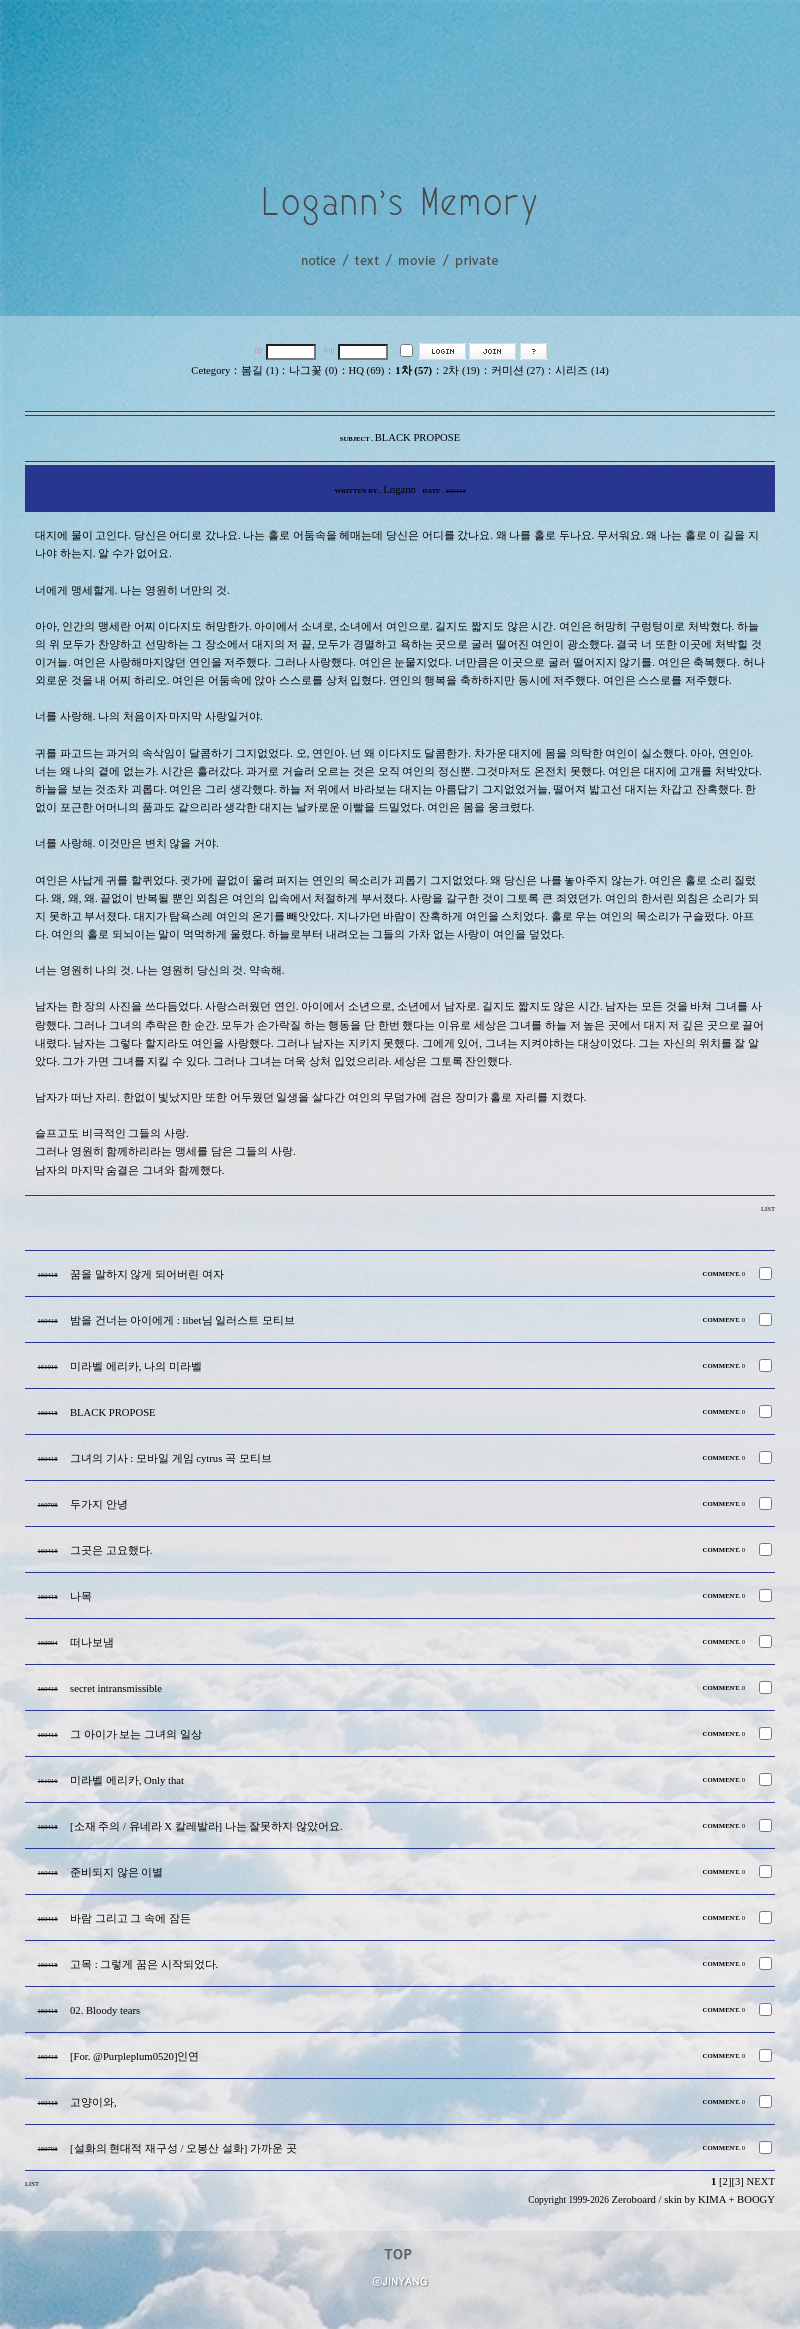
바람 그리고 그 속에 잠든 (130, 1918)
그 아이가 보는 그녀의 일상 (136, 1734)
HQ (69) (367, 370)
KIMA (712, 2199)
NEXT (761, 2181)
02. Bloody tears (105, 2010)
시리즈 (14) (581, 370)
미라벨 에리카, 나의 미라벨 (136, 1366)
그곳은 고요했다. (111, 1550)
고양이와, (93, 2102)
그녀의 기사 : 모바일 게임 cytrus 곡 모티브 (171, 1458)
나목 (81, 1596)
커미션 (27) (517, 370)
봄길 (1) (259, 370)
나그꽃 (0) (313, 370)
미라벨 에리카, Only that (127, 1780)
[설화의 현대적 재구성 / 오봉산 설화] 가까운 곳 (183, 2148)
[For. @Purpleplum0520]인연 (135, 2056)
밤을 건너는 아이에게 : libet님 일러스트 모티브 (182, 1320)
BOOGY (756, 2199)
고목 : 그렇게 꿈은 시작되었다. (144, 1964)
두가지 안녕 (99, 1504)
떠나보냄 (92, 1642)
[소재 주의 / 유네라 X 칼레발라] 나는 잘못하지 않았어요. (206, 1826)
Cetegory (210, 370)
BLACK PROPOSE (113, 1412)
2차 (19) (461, 370)
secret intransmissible (116, 1688)
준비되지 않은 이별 (116, 1872)
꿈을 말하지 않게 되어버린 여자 (147, 1274)
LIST (768, 1208)
